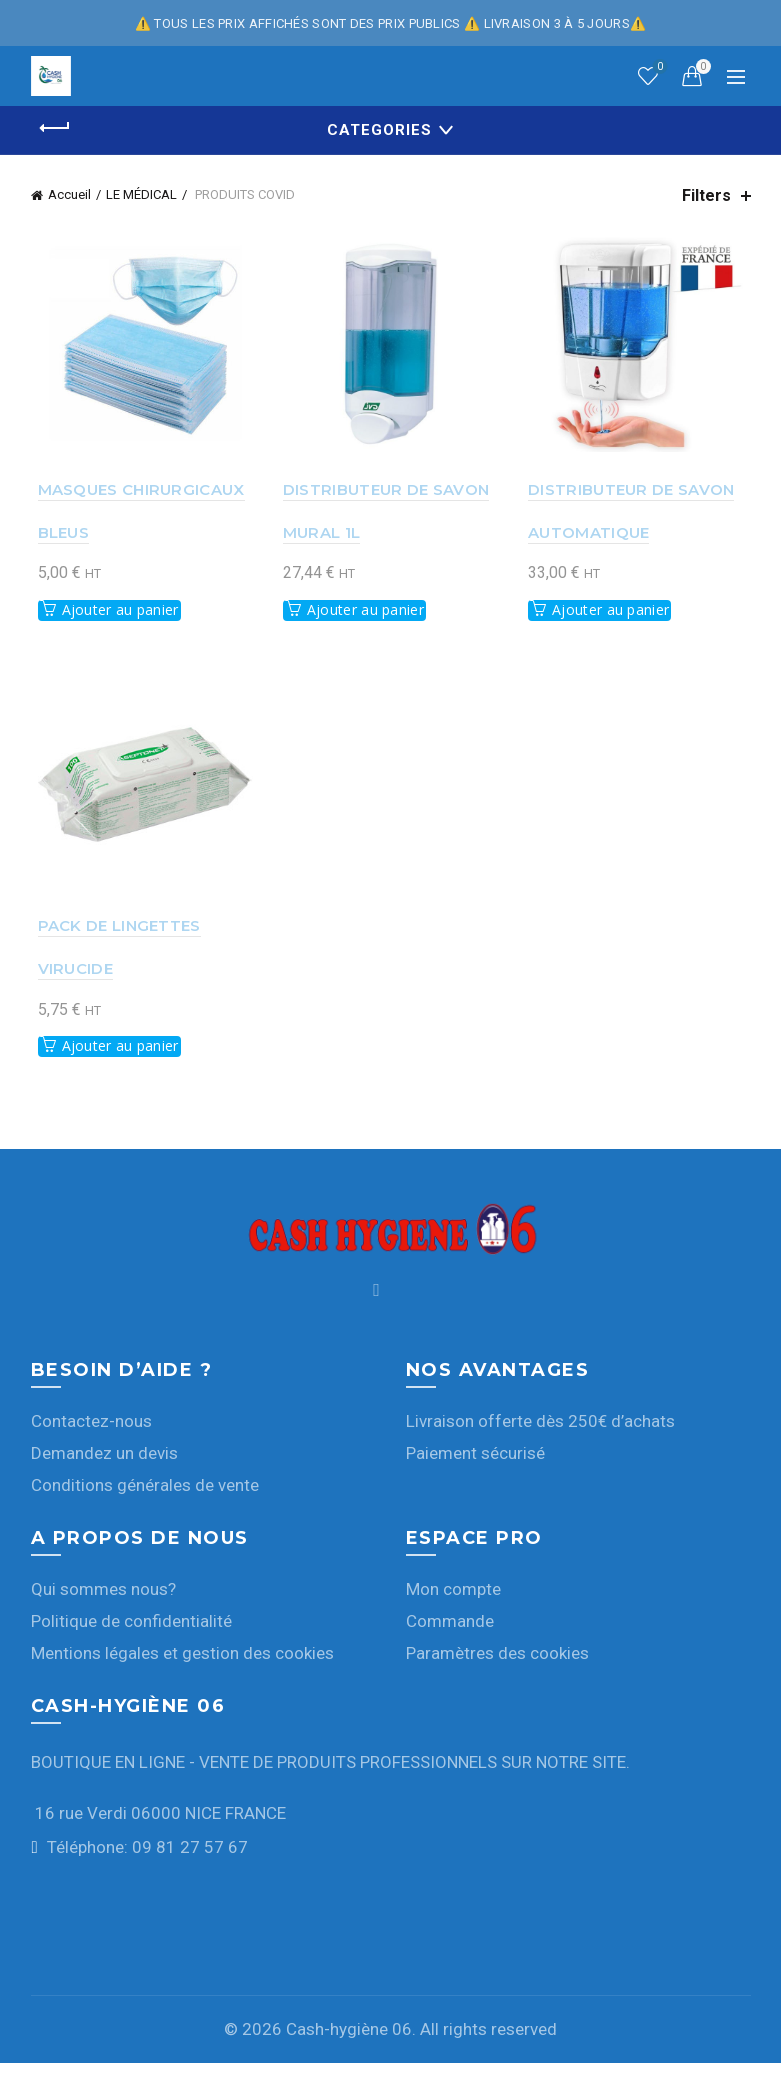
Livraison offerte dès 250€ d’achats (540, 1430)
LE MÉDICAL (141, 194)
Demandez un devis (104, 1462)
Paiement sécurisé (475, 1462)
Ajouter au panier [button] (113, 614)
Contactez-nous (91, 1430)
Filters (706, 195)
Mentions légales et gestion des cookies (182, 1662)
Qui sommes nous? (103, 1598)
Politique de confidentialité (131, 1630)
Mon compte (453, 1598)
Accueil (69, 194)
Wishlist (657, 67)
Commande (450, 1630)
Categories (379, 130)
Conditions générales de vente (145, 1494)
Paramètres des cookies (497, 1662)
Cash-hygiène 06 (349, 2039)
